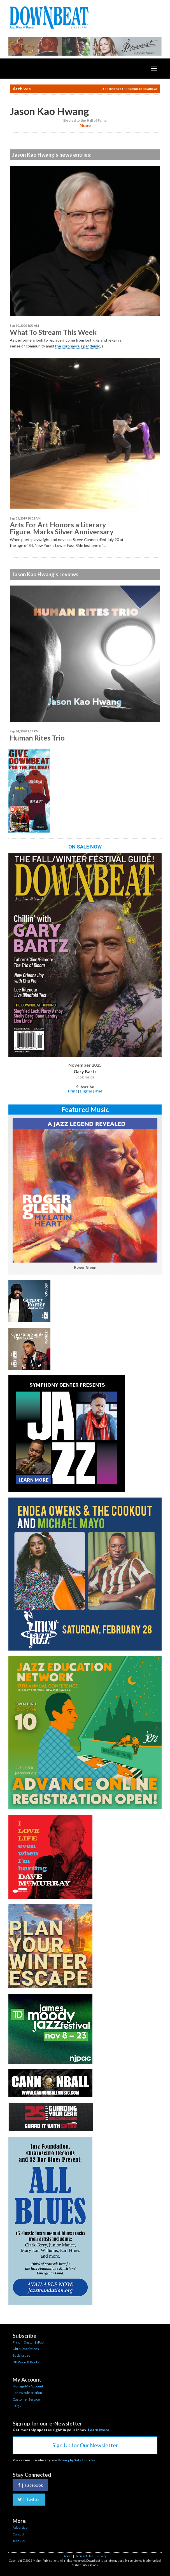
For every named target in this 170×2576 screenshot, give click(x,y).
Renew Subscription (27, 2393)
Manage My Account (28, 2386)
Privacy (101, 2556)
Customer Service (26, 2399)
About (68, 2556)
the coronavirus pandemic (77, 346)
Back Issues (21, 2355)
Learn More (98, 2430)
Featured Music (85, 1109)
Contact (18, 2534)
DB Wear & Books (26, 2362)
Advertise (20, 2527)
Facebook (30, 2485)
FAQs (17, 2406)
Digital (86, 1091)
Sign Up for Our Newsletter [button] (85, 2445)
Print (72, 1091)
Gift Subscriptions (26, 2349)
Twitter (29, 2499)
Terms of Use (84, 2556)
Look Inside (85, 1077)
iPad (98, 1091)
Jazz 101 (19, 2541)
